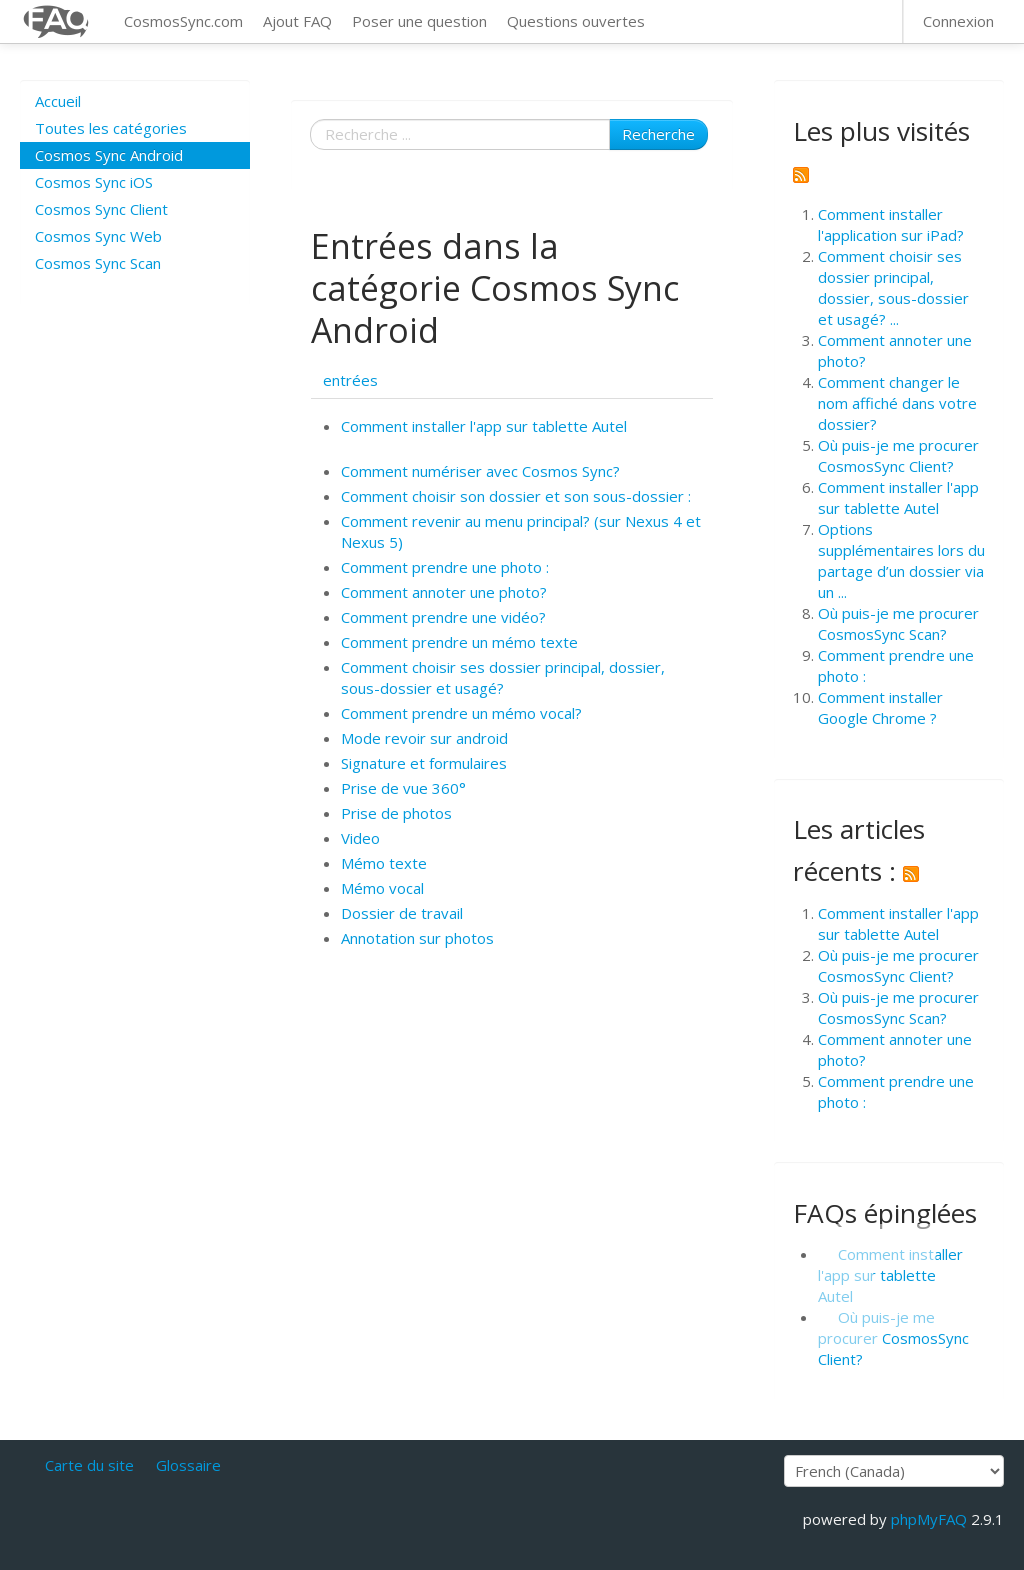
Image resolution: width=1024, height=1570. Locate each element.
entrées (350, 380)
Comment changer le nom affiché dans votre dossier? (897, 403)
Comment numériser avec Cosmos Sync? (480, 471)
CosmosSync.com (183, 21)
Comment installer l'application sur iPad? (891, 224)
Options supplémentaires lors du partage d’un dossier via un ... (901, 560)
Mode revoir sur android (424, 738)
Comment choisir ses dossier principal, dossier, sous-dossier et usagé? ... (893, 287)
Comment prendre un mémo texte (459, 642)
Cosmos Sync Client (101, 209)
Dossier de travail (402, 913)
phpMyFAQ (929, 1519)
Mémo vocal (382, 888)
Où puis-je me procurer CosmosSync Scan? (898, 623)
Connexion (958, 21)
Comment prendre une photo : (445, 567)
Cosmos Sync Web (98, 236)
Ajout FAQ (297, 21)
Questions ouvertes (576, 21)
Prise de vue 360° (403, 788)
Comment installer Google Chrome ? (880, 707)
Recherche (658, 134)
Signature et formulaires (424, 763)
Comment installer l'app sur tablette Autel (484, 426)
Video (360, 838)
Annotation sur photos (417, 938)
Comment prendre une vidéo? (443, 617)
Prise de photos (396, 813)
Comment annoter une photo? (444, 592)
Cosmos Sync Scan (98, 263)
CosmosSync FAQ (57, 21)
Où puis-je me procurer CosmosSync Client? (898, 455)
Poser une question (419, 21)
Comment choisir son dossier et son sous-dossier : (516, 496)
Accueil (58, 101)
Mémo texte (384, 863)
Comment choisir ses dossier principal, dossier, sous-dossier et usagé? (503, 677)
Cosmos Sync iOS (94, 182)
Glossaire (188, 1465)
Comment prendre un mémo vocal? (461, 713)
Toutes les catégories (111, 128)
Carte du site (89, 1465)
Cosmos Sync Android (109, 155)
